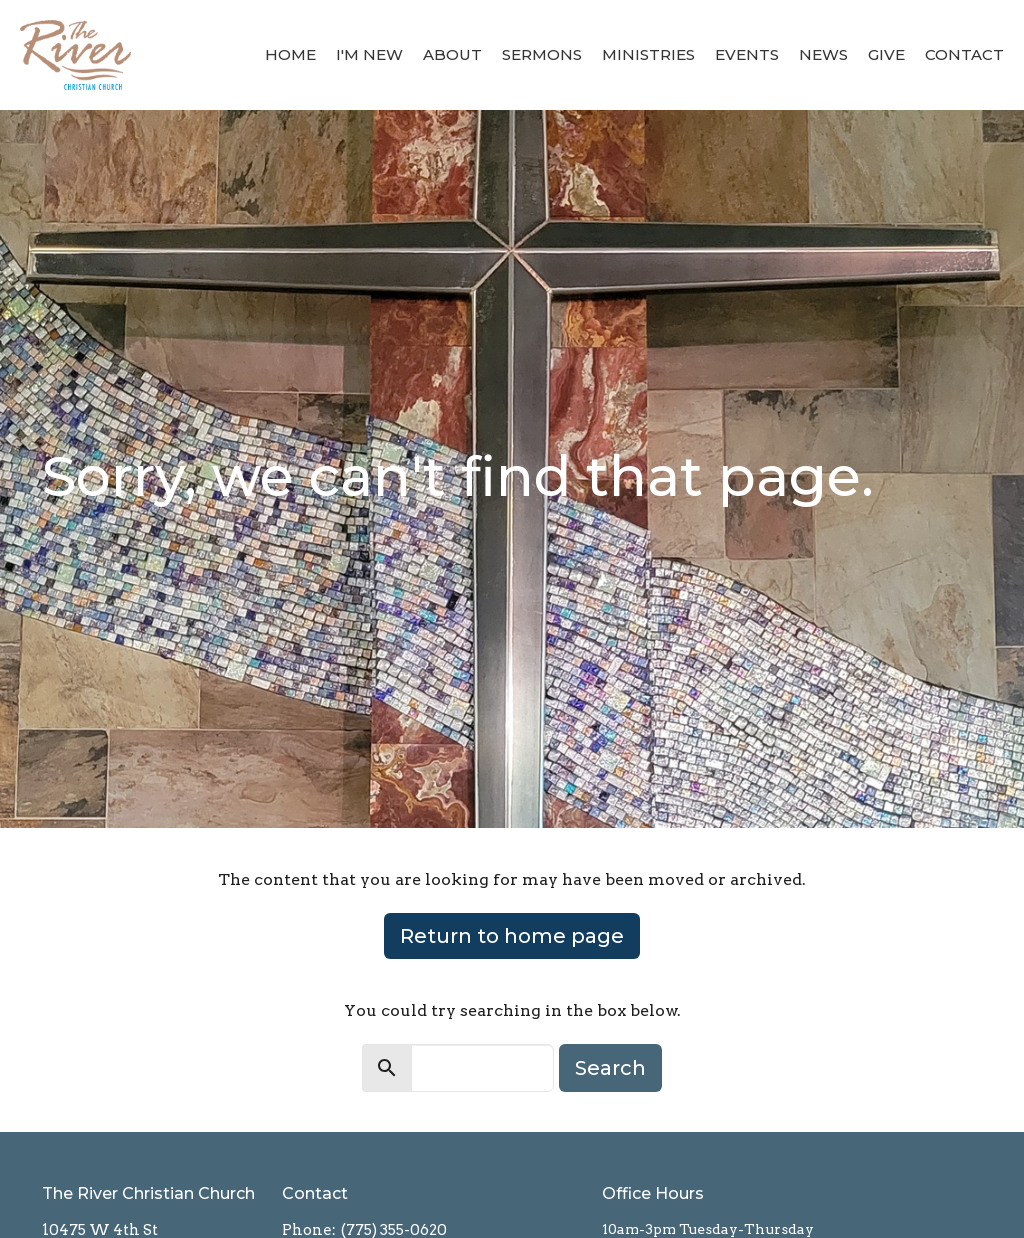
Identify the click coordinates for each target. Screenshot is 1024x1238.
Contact (964, 54)
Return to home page (512, 936)
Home (290, 54)
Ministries (648, 54)
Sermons (542, 54)
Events (747, 54)
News (823, 54)
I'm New (369, 54)
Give (886, 54)
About (452, 54)
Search (610, 1068)
